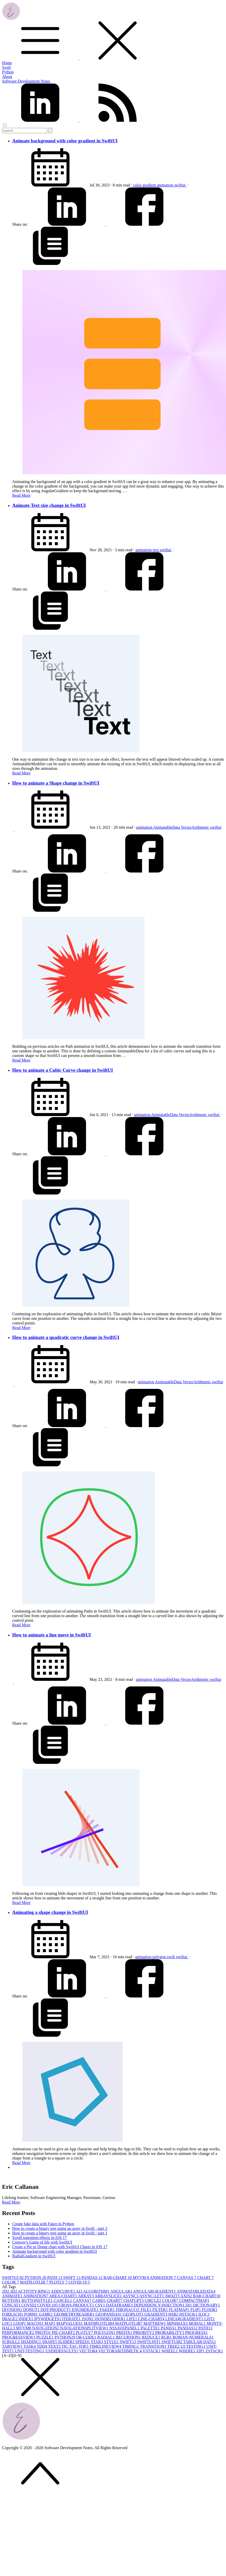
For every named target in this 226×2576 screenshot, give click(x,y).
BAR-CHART (118, 2277)
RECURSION (129, 2337)
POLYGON (105, 2332)
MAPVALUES (70, 2323)
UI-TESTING (193, 2346)
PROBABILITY (170, 2332)
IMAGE (10, 2319)
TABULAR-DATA (199, 2342)
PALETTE (150, 2328)
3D (14, 2291)
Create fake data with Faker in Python (43, 2224)
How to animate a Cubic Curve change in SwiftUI (62, 1070)
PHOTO (43, 2332)
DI (189, 2305)
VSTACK (152, 2351)
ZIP (200, 2351)
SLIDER (66, 2342)
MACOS (36, 2323)
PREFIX (124, 2332)
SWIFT (72, 2277)
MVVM (141, 2277)
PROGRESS (196, 2332)
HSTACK (188, 2314)
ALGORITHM (96, 2291)
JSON (88, 2319)
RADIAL (106, 2337)
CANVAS (187, 2277)
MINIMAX (178, 2323)
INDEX (26, 2319)
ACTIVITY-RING (34, 2291)
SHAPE (50, 2342)
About (7, 76)
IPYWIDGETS (48, 2319)
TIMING (131, 2346)
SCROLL (11, 2342)
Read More (21, 495)
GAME (46, 2314)
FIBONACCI (128, 2309)
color (138, 185)
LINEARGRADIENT (184, 2319)
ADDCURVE (63, 2291)
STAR (97, 2342)
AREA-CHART (63, 2296)
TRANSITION (153, 2346)
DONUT (31, 2309)
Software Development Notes (26, 81)
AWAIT (172, 2296)
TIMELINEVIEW (105, 2346)
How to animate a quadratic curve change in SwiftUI (65, 1337)
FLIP (196, 2309)
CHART (205, 2277)
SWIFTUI (13, 2277)
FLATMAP (179, 2309)
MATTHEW (155, 2323)
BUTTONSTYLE (38, 2300)
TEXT (55, 2346)
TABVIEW (12, 2346)
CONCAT (11, 2305)
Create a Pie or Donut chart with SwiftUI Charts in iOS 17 (59, 2247)
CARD (99, 2300)
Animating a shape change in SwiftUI (50, 1912)
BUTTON (12, 2300)
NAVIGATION (46, 2328)
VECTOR (88, 2351)
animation (165, 185)
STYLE (112, 2342)
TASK (30, 2346)
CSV (100, 2305)
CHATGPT (134, 2300)
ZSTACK (214, 2351)
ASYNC (131, 2296)
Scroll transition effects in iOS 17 (39, 2237)
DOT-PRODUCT (56, 2309)
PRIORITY (144, 2332)
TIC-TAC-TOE (76, 2346)
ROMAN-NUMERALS (193, 2337)
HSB (173, 2314)
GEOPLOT (134, 2314)
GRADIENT (156, 2314)
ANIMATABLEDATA (196, 2291)
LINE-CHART (151, 2319)
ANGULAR (121, 2291)
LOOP (20, 2323)
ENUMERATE (86, 2309)
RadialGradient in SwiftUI (33, 2256)
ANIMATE (12, 2296)
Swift (6, 67)
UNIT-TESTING (30, 2351)
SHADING (31, 2342)
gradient (150, 185)
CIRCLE (153, 2300)
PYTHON (36, 2277)
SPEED (83, 2342)
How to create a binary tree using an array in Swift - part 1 (59, 2233)
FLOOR (209, 2309)
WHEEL (170, 2351)
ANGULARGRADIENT (155, 2291)
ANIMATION (163, 2277)
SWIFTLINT (149, 2342)
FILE (146, 2309)
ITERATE (72, 2319)
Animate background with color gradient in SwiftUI (65, 140)
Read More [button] (11, 2202)
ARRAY (86, 2296)
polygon (159, 1957)
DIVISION (12, 2309)
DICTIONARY (206, 2305)
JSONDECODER (110, 2319)
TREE (174, 2346)
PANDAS (92, 2277)
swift (171, 1957)
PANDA (169, 2328)
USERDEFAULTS (62, 2351)
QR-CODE (86, 2337)
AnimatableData (167, 827)
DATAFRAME (120, 2305)
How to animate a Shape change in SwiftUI (55, 783)
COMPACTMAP (194, 2300)
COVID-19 (79, 2282)
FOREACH (13, 2314)
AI (79, 2291)
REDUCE (151, 2337)
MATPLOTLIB (34, 2282)
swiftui (180, 185)
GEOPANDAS (109, 2314)
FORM (31, 2314)
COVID (29, 2305)
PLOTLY (58, 2282)
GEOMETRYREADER (74, 2314)
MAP (50, 2323)
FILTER (160, 2309)
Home (7, 63)
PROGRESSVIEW (19, 2337)
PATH (55, 2277)
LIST (209, 2319)
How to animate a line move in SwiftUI (51, 1635)
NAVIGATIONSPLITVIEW (84, 2328)
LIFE (132, 2319)
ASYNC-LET (152, 2296)
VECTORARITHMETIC (120, 2351)
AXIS (186, 2296)
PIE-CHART (64, 2332)
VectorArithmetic (195, 827)
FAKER (108, 2309)
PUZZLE (45, 2337)
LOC (7, 2323)
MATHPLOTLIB (99, 2323)
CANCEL (63, 2300)
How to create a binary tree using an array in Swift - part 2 (59, 2228)
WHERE (187, 2351)
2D (6, 2291)
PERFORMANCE (18, 2332)
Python (7, 72)
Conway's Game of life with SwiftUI (42, 2242)
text (156, 550)
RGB (167, 2337)
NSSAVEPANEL (124, 2328)
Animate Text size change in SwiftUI (49, 505)
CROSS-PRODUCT (77, 2305)
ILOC (204, 2314)
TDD (42, 2346)
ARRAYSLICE (109, 2296)
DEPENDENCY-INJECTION (160, 2305)
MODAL (198, 2323)
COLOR (11, 2282)
